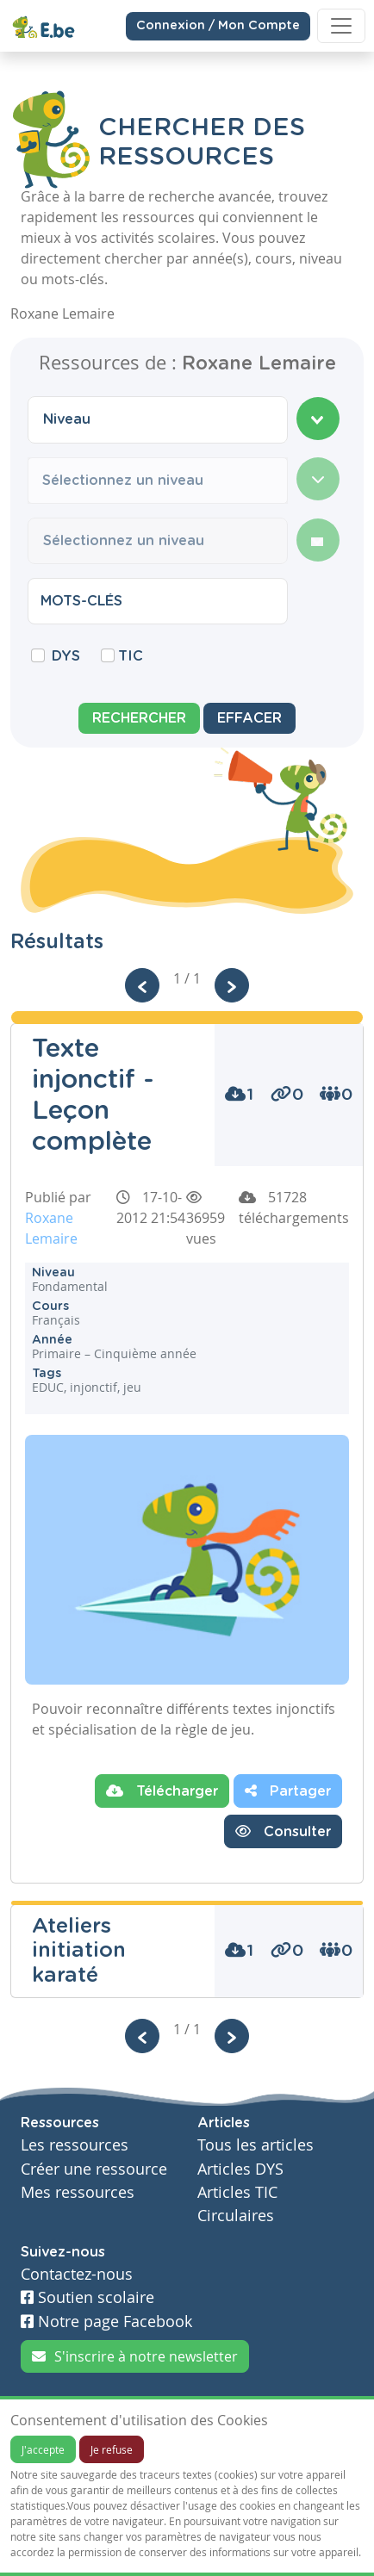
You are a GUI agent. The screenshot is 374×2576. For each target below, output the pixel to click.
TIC (130, 656)
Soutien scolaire (87, 2297)
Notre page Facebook (106, 2321)
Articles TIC (237, 2192)
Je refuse (111, 2449)
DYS (66, 656)
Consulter (283, 1831)
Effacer (249, 718)
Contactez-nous (77, 2274)
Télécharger (162, 1790)
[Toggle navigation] (341, 26)
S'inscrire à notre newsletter (135, 2356)
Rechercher (139, 718)
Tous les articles (255, 2145)
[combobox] (158, 419)
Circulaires (235, 2215)
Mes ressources (77, 2192)
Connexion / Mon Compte (218, 25)
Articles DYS (240, 2169)
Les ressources (74, 2145)
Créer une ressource (94, 2169)
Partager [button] (288, 1790)
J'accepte (43, 2449)
